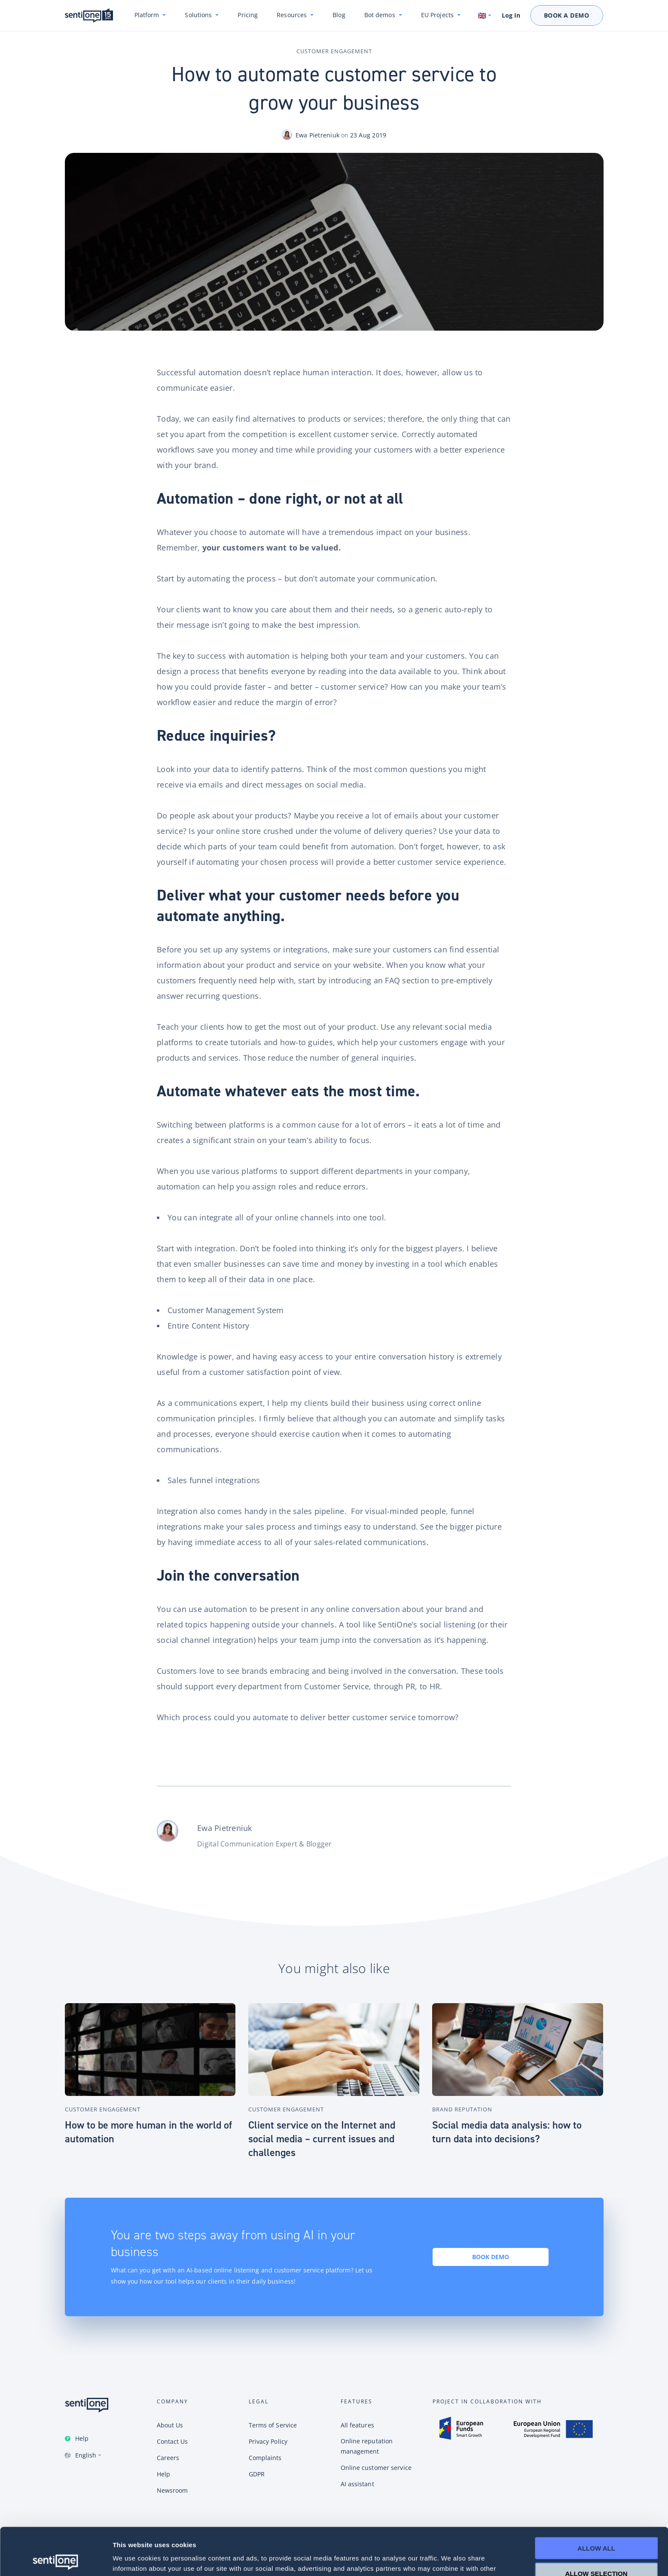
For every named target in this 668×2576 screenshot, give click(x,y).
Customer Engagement (334, 51)
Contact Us (172, 2441)
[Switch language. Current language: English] (485, 15)
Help (81, 2438)
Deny (596, 2551)
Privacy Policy (268, 2441)
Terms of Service (273, 2425)
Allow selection (596, 2526)
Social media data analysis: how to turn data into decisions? (507, 2132)
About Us (170, 2425)
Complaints (265, 2458)
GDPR (257, 2474)
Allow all (596, 2500)
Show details (451, 2559)
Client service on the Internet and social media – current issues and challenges (321, 2138)
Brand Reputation (462, 2109)
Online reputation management (367, 2446)
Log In (511, 15)
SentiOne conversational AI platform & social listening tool (89, 16)
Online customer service (376, 2467)
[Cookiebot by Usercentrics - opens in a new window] (55, 2559)
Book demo (490, 2257)
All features (357, 2425)
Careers (168, 2458)
